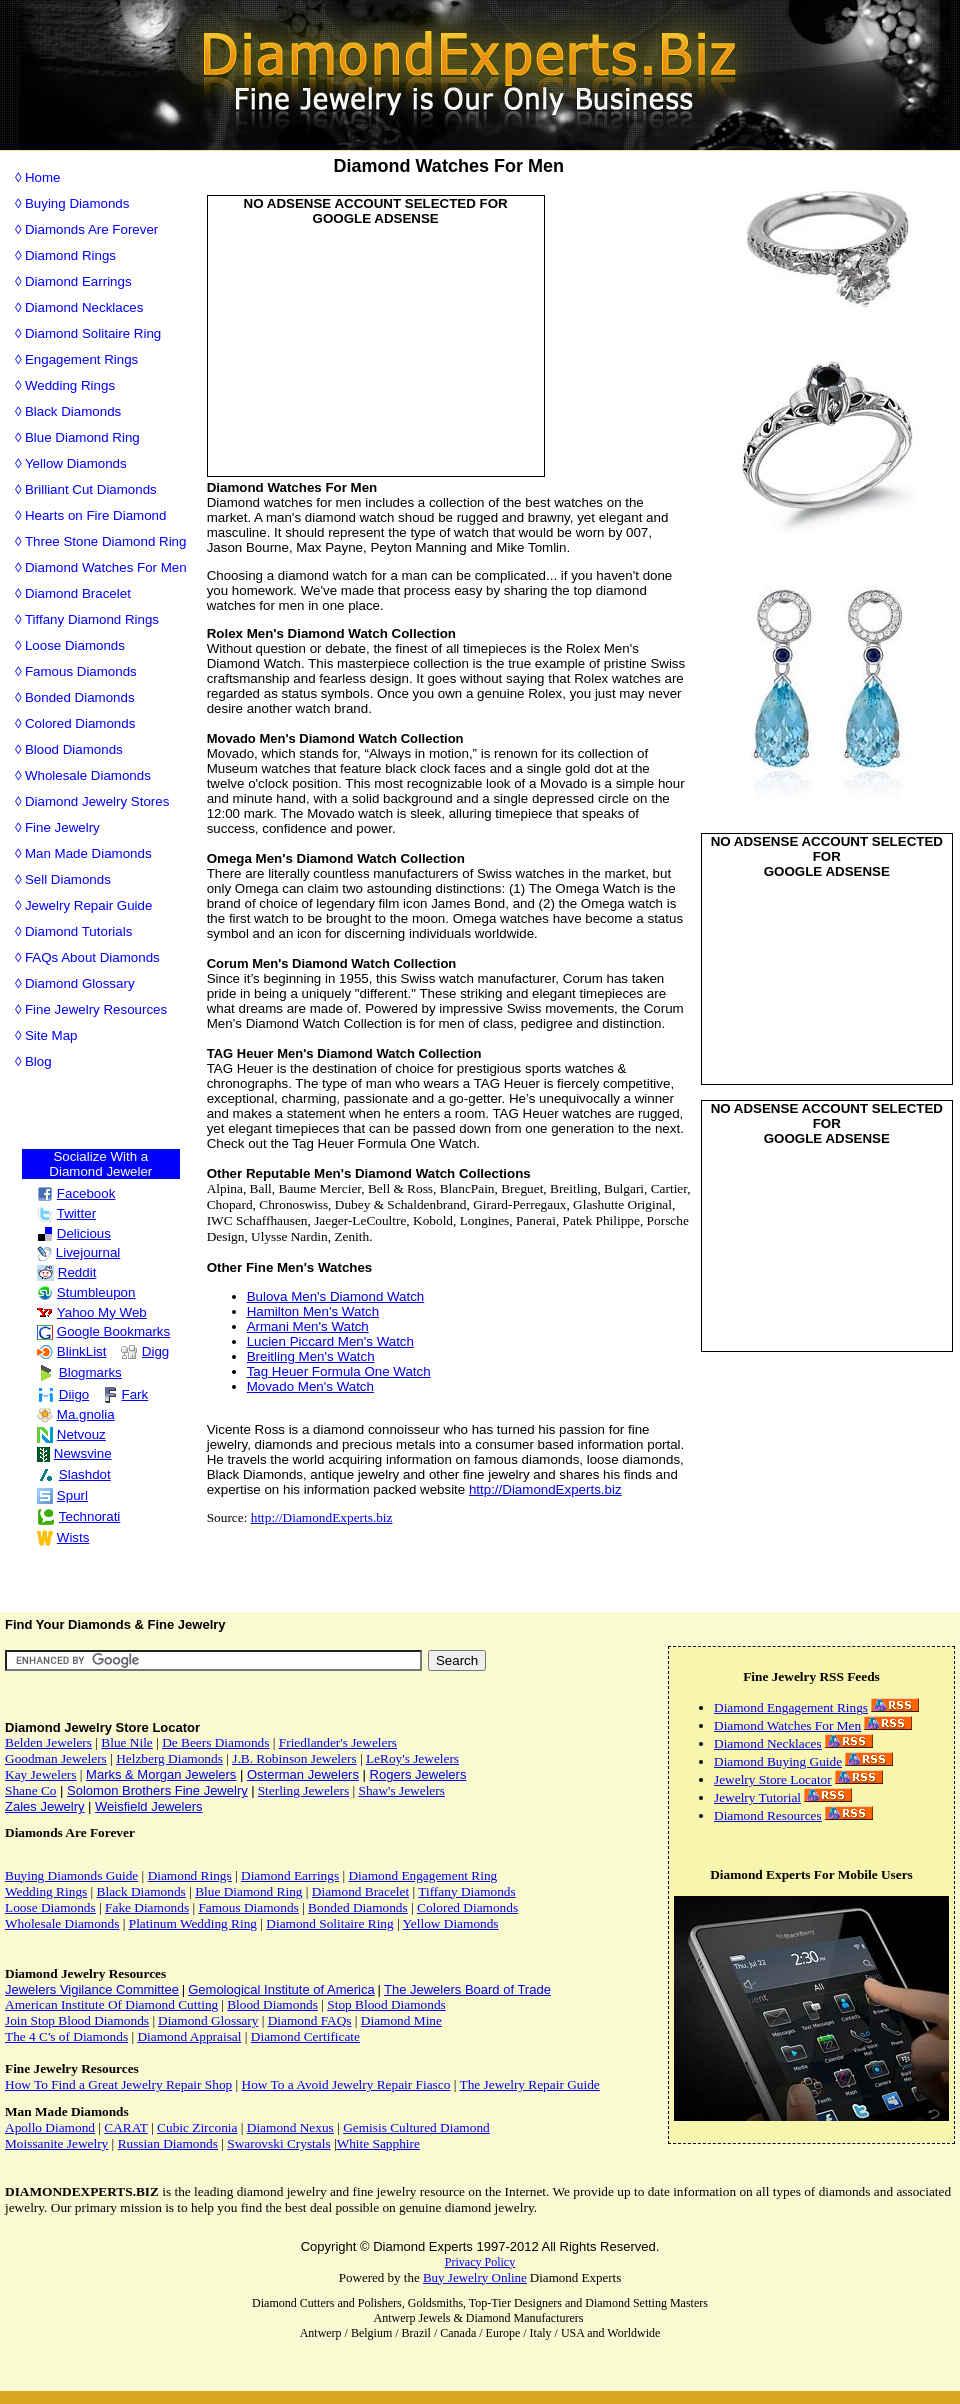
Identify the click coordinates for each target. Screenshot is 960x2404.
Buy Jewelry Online (475, 2277)
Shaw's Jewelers (401, 1790)
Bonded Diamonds (80, 697)
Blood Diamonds (74, 749)
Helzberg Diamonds (169, 1758)
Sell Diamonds (68, 879)
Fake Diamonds (147, 1907)
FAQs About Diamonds (92, 957)
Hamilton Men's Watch (313, 1311)
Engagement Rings (81, 359)
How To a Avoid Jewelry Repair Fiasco (346, 2084)
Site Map (51, 1035)
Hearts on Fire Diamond (95, 515)
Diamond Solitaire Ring (93, 333)
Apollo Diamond (50, 2127)
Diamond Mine (401, 2020)
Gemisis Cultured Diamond (416, 2127)
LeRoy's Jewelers (412, 1758)
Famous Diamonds (81, 671)
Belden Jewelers (48, 1742)
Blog (38, 1061)
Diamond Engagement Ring (422, 1875)
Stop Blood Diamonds (386, 2004)
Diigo (63, 1394)
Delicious (74, 1233)
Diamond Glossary (80, 983)
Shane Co (30, 1790)
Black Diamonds (73, 411)
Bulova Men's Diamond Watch (336, 1296)
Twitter (66, 1213)
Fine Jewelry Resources (96, 1009)
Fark (126, 1394)
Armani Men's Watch (308, 1326)
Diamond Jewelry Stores (97, 801)
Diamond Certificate (305, 2036)
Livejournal (78, 1252)
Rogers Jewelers (418, 1774)
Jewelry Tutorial (757, 1797)
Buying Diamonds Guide (71, 1875)
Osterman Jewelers (303, 1774)
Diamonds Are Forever (91, 229)
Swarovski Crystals (278, 2143)
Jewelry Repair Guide (88, 905)
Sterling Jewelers (303, 1790)
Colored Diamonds (80, 723)
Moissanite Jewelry (56, 2143)
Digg (144, 1351)
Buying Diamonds (77, 203)
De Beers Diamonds (215, 1742)
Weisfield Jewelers (148, 1806)
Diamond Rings (70, 255)
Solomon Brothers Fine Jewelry (157, 1790)
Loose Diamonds (75, 645)
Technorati (79, 1516)
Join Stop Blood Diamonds (77, 2020)
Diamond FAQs (310, 2020)
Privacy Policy (480, 2262)
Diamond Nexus (290, 2127)
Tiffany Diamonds (466, 1891)
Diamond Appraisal (189, 2036)
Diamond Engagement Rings (791, 1707)
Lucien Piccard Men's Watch (330, 1341)
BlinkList (72, 1351)
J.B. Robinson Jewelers (294, 1758)
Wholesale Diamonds (88, 775)
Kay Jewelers (40, 1774)
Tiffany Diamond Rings (92, 619)
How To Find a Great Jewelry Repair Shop (118, 2084)
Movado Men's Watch (310, 1386)
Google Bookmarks (103, 1331)
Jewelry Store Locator (773, 1779)
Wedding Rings (70, 385)
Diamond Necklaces (84, 307)
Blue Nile (126, 1742)
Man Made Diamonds (88, 853)
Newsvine (74, 1453)
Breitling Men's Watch (311, 1356)
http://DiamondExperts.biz (545, 1489)
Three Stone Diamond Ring (106, 541)
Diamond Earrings (78, 281)
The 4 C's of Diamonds (66, 2036)
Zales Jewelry (44, 1806)
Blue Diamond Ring (82, 437)
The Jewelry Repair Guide (529, 2084)
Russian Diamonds (168, 2143)
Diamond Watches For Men (106, 567)
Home (43, 177)
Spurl (62, 1495)
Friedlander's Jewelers (338, 1742)
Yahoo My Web (92, 1312)
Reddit (67, 1272)
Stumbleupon (86, 1292)
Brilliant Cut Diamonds (91, 489)
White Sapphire (378, 2143)
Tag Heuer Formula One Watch (339, 1371)
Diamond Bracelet (78, 593)
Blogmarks (79, 1372)
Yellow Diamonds (76, 463)
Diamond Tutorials (78, 931)
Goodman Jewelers (56, 1758)
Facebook (76, 1193)
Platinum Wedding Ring (193, 1923)
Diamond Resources (768, 1815)
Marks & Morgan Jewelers (161, 1774)
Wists (63, 1537)
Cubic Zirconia (197, 2127)
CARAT (125, 2127)
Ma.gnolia (76, 1414)
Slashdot (74, 1474)
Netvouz (71, 1434)
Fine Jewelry (62, 827)
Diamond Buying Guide (778, 1761)
